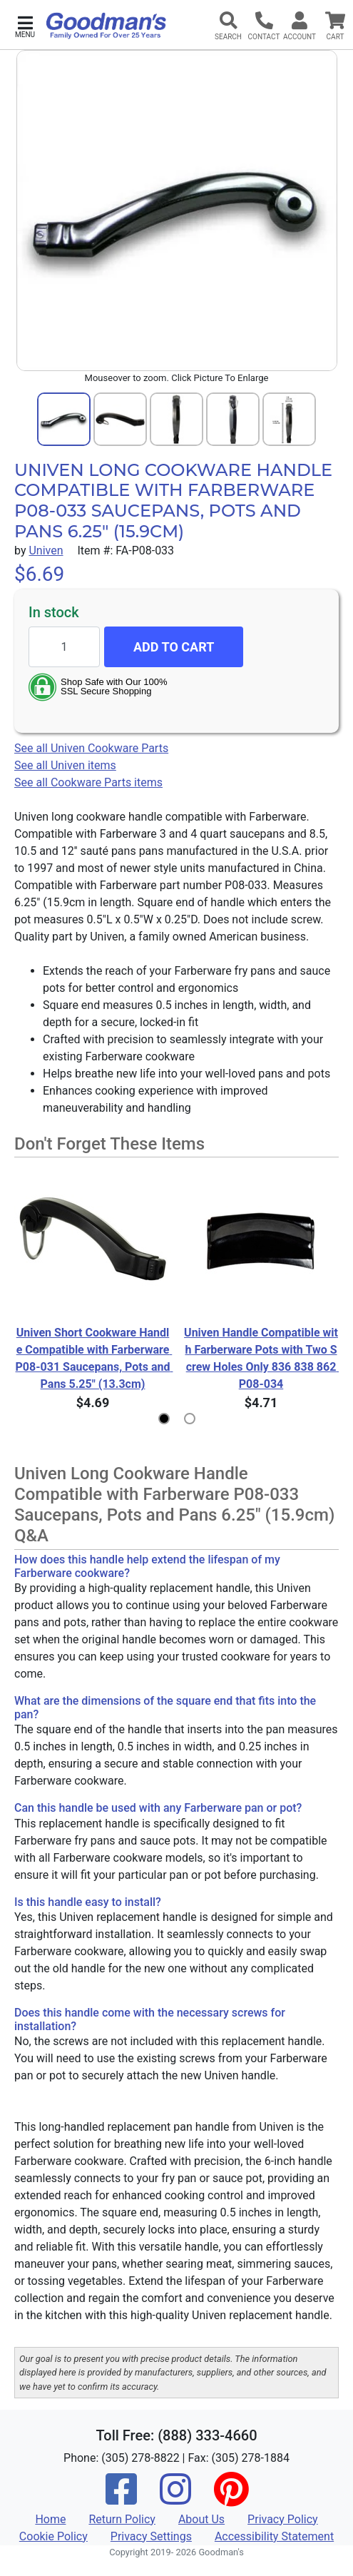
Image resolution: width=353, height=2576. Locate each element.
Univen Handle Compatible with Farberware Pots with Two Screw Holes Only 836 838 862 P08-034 (261, 1358)
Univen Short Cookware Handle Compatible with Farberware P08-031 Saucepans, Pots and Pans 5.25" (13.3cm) (93, 1358)
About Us (201, 2519)
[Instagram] (175, 2498)
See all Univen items (65, 765)
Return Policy (121, 2519)
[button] (25, 25)
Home (50, 2519)
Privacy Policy (282, 2519)
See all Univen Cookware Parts (91, 748)
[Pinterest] (231, 2498)
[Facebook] (121, 2498)
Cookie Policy (53, 2536)
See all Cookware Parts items (88, 782)
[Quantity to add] (64, 647)
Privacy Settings (151, 2536)
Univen (46, 550)
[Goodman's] (106, 25)
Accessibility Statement (274, 2536)
